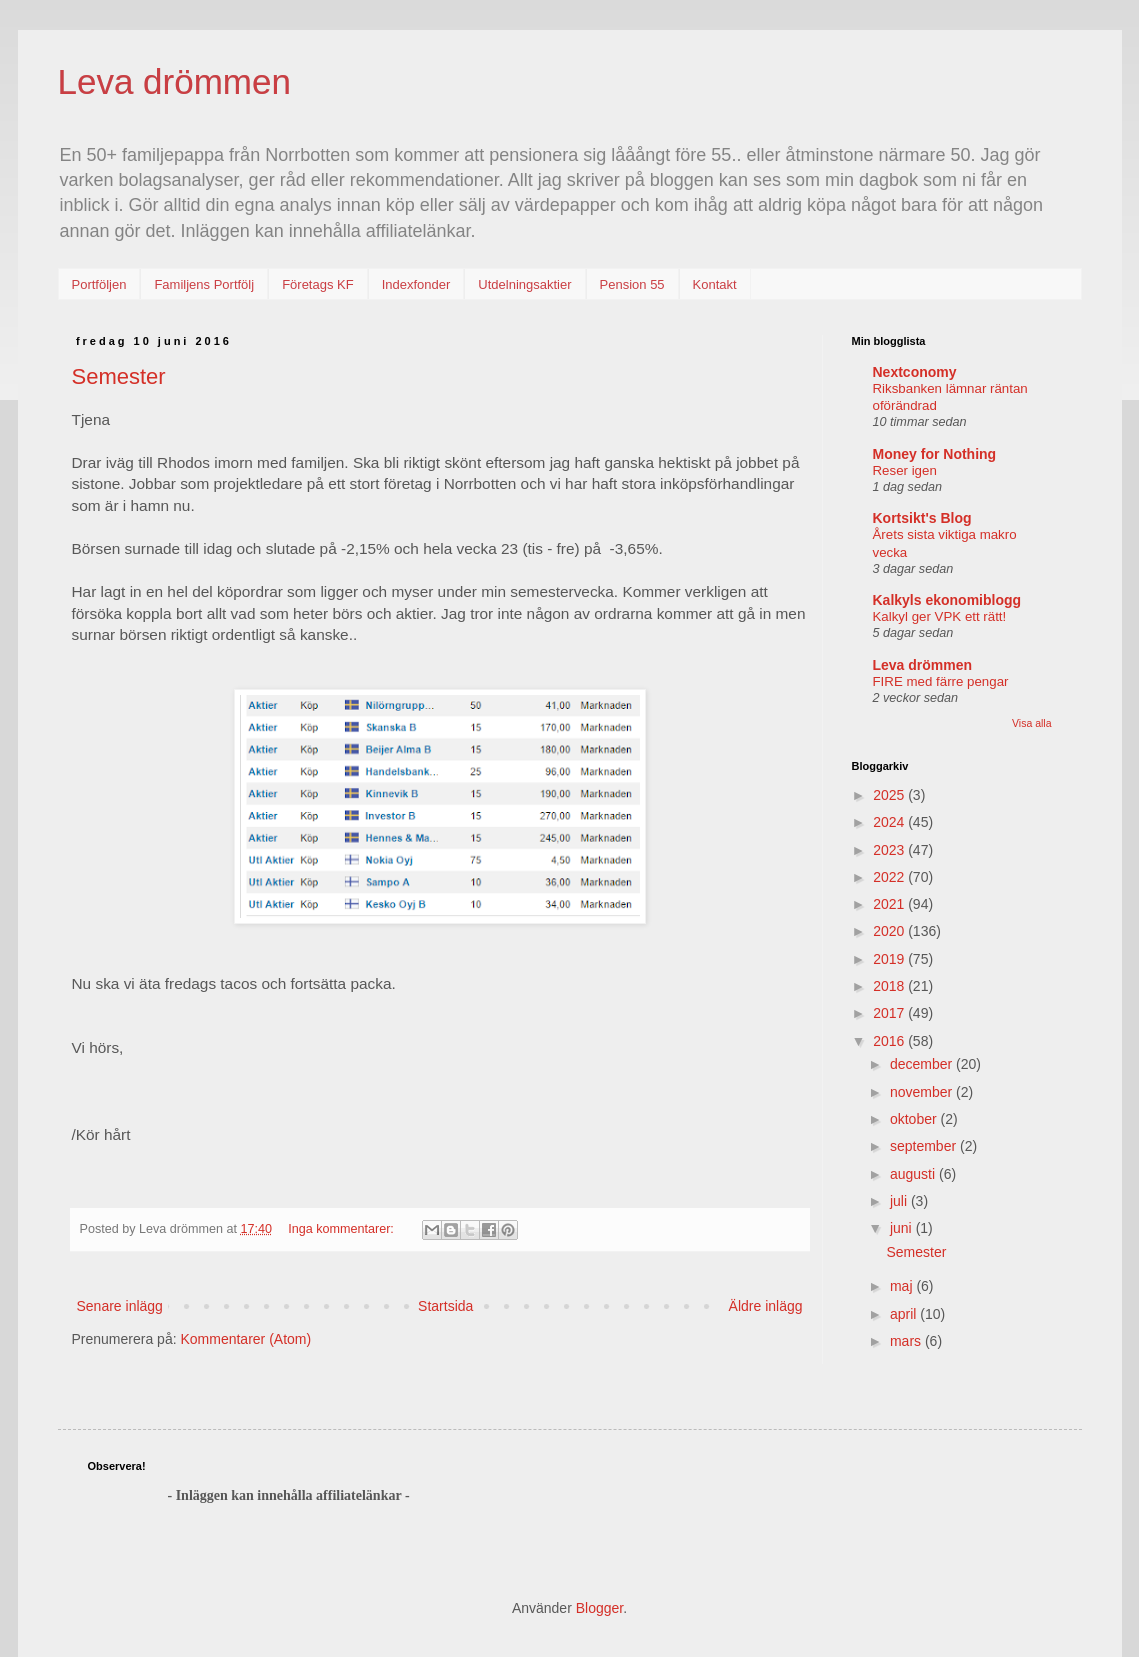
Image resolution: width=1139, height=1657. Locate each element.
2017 (890, 1013)
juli (900, 1201)
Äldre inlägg (766, 1306)
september (925, 1146)
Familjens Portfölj (204, 284)
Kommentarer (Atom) (245, 1339)
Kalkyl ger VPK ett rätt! (940, 616)
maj (903, 1286)
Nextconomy (915, 372)
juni (903, 1228)
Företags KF (318, 284)
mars (907, 1341)
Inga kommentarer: (342, 1229)
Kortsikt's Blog (922, 518)
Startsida (445, 1306)
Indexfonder (416, 284)
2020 (890, 931)
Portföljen (99, 284)
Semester (119, 376)
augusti (914, 1174)
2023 (890, 850)
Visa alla (1032, 723)
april (905, 1314)
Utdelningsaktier (524, 284)
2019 (890, 959)
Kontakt (715, 284)
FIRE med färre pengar (941, 681)
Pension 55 (632, 284)
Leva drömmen (174, 81)
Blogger (599, 1608)
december (923, 1064)
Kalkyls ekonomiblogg (947, 600)
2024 (890, 822)
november (923, 1092)
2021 (890, 904)
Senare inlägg (120, 1306)
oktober (915, 1119)
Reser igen (905, 470)
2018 (890, 986)
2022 (890, 877)
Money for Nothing (935, 454)
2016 (890, 1041)
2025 (890, 795)
